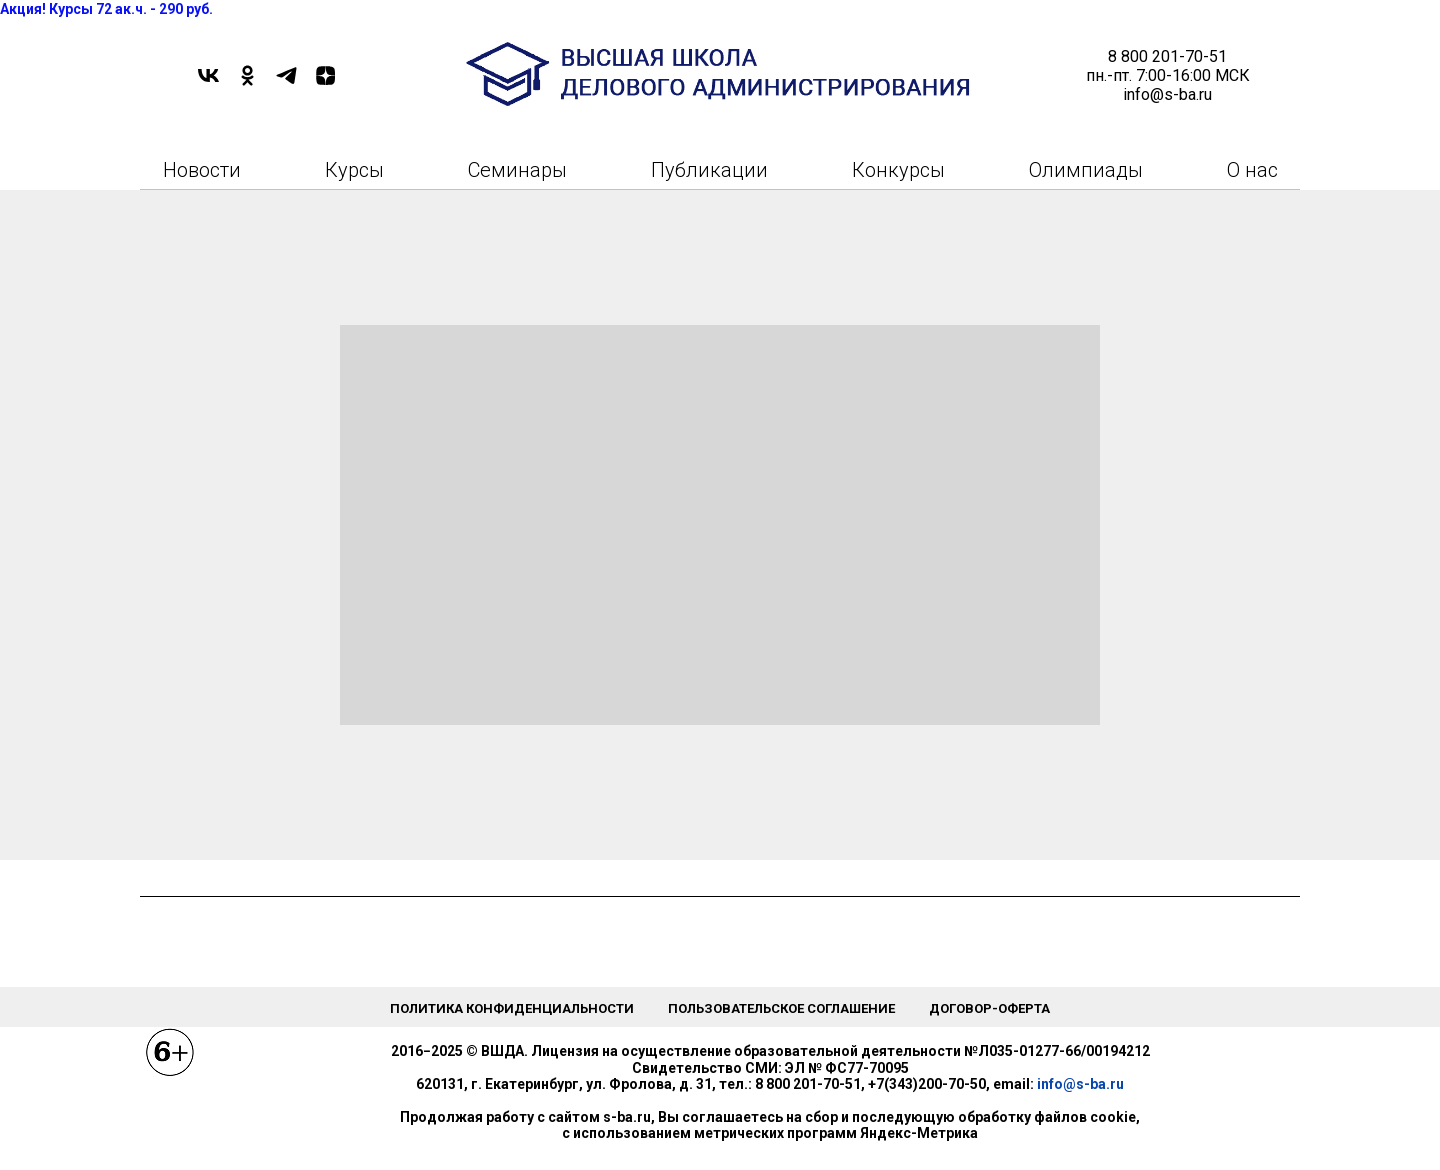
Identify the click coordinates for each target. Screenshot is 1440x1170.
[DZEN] (325, 82)
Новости (202, 170)
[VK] (208, 82)
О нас (1252, 170)
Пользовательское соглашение (781, 1008)
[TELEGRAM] (286, 82)
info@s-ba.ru (1080, 1084)
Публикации (709, 170)
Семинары (517, 170)
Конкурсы (898, 170)
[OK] (247, 82)
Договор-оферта (989, 1008)
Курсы (354, 170)
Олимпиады (1086, 170)
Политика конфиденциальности (512, 1008)
